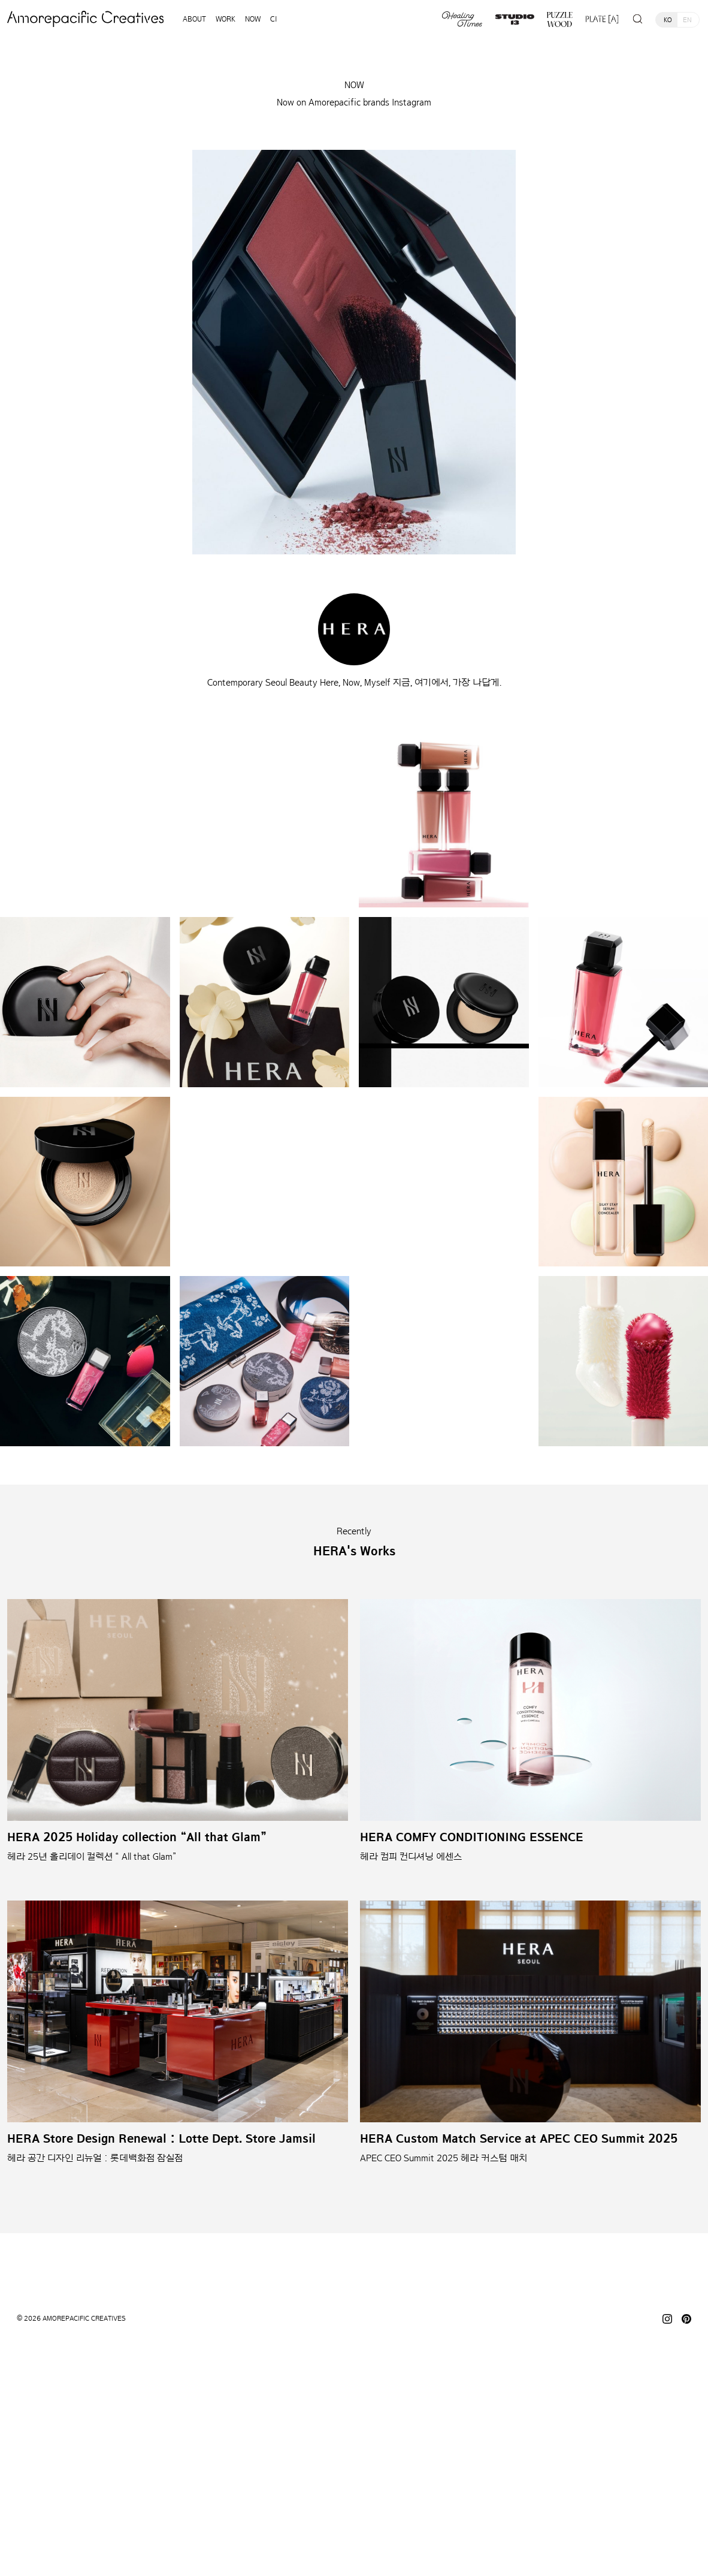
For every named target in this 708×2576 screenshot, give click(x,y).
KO (668, 19)
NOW (253, 19)
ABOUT (194, 19)
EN (687, 19)
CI (273, 19)
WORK (225, 19)
